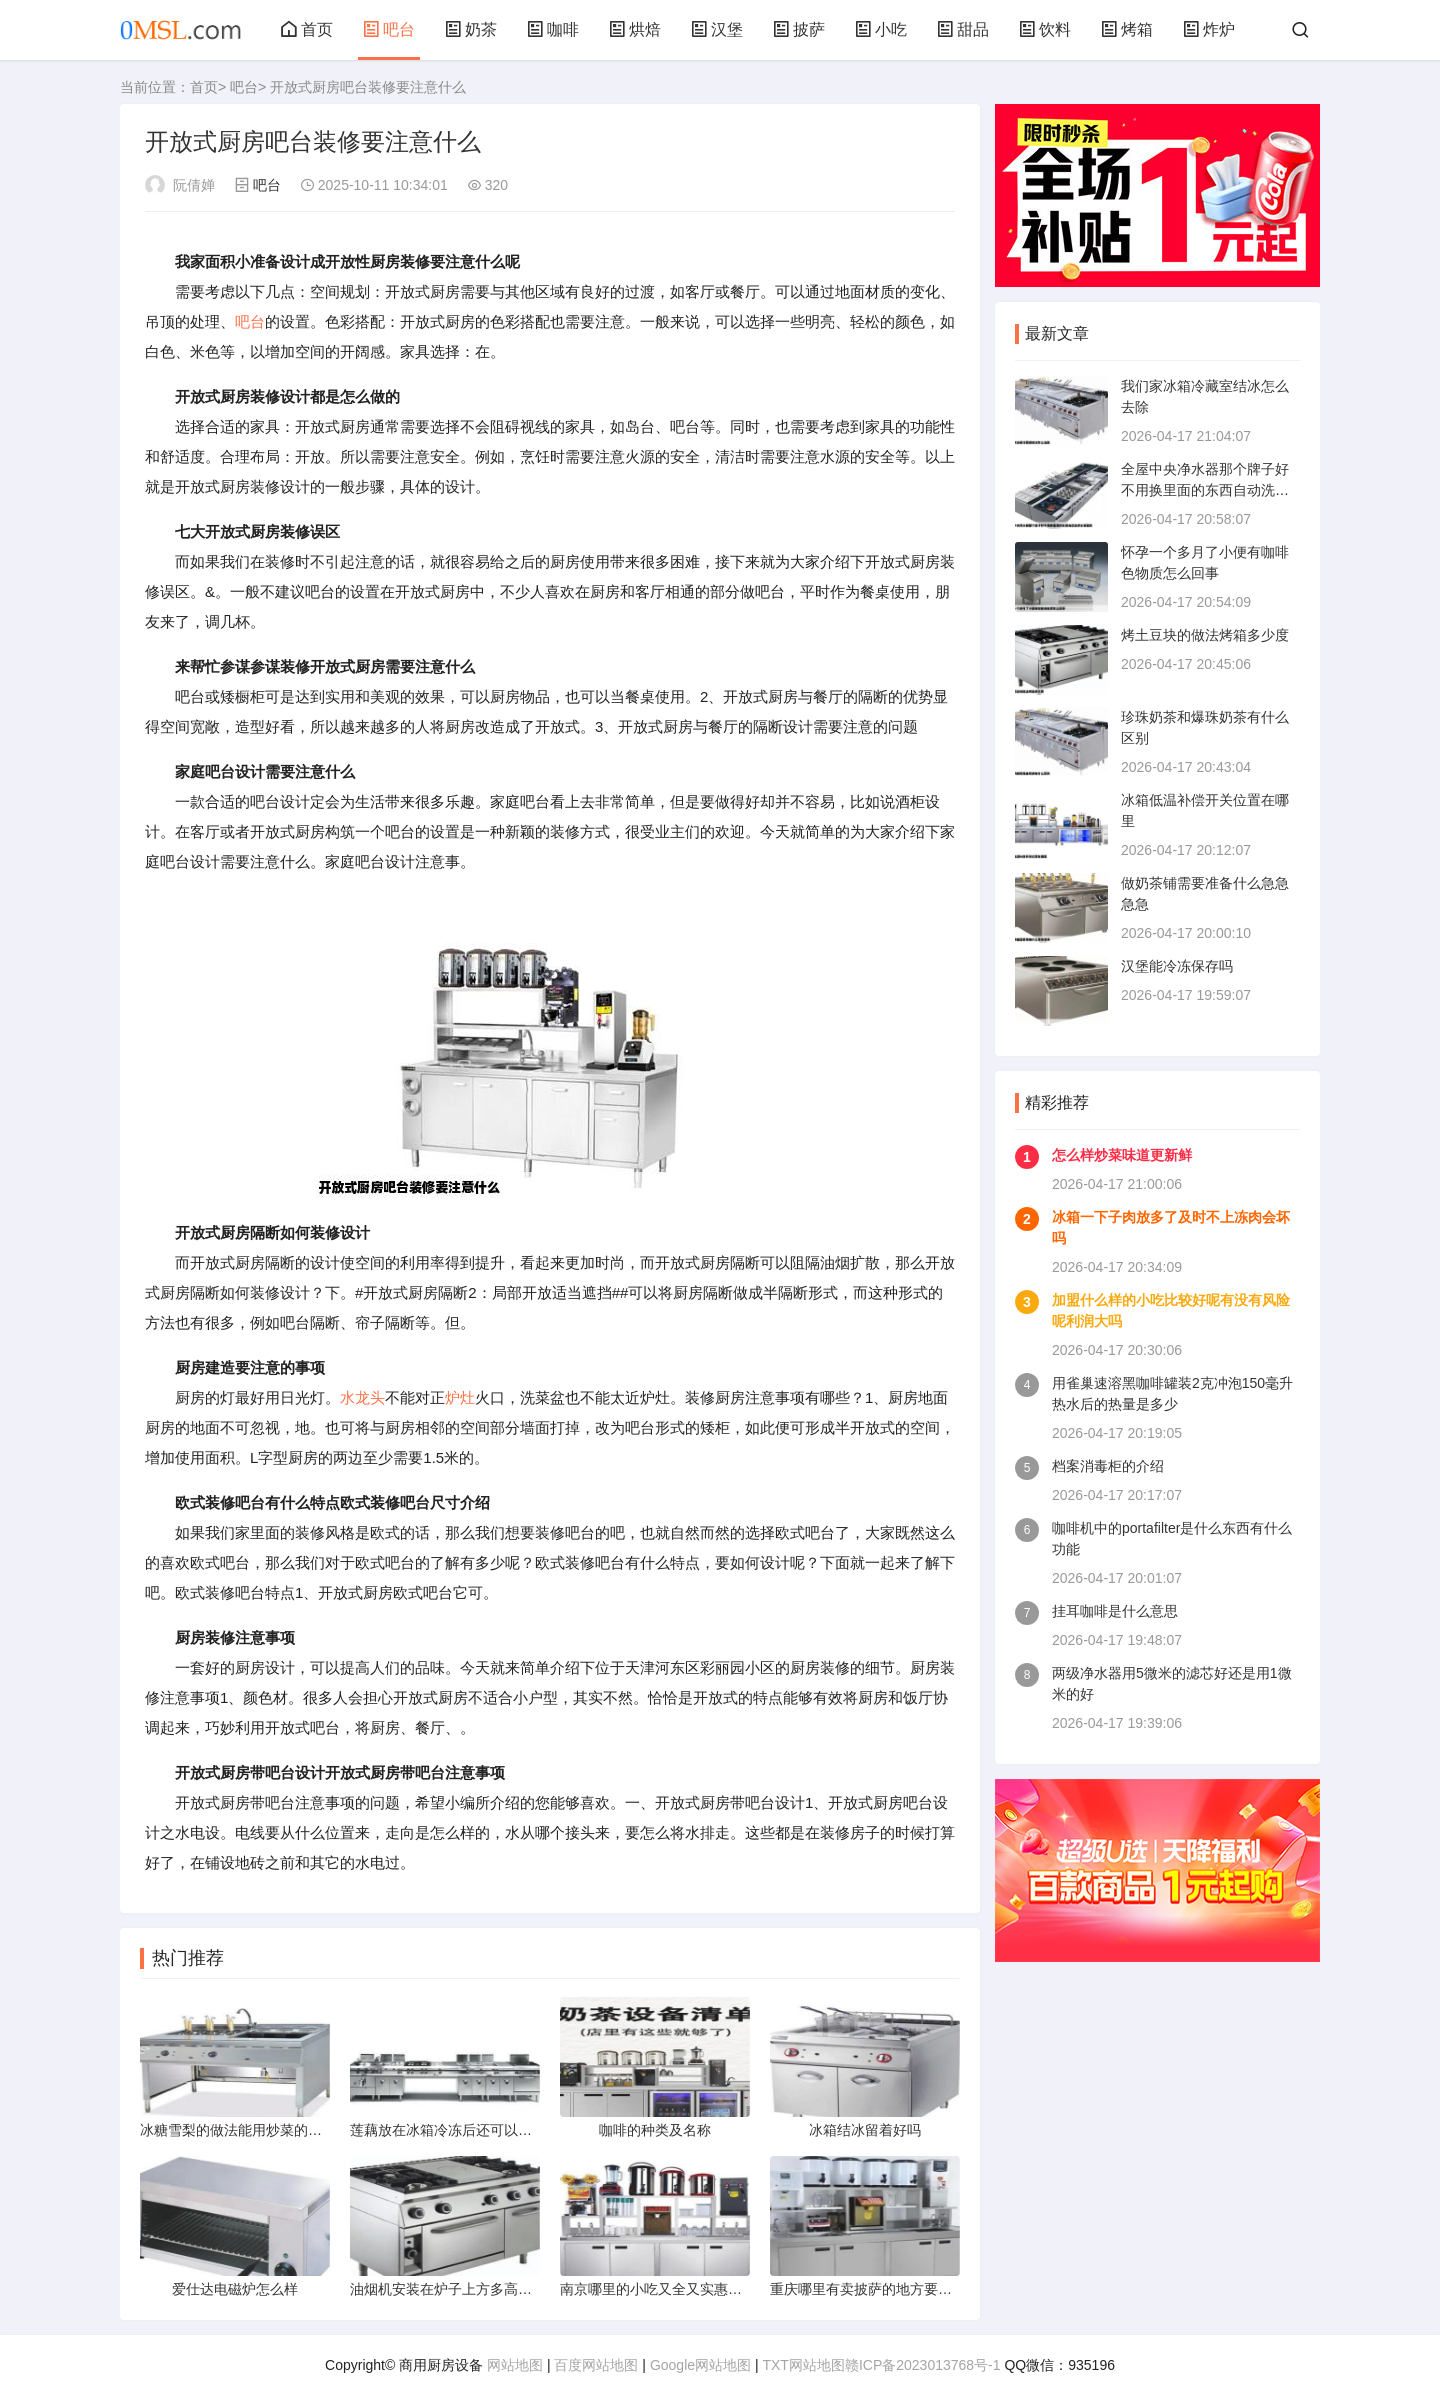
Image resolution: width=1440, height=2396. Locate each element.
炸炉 (1209, 29)
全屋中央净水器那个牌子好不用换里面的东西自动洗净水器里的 (1205, 490)
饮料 (1045, 29)
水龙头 (362, 1397)
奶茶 (471, 29)
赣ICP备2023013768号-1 (923, 2365)
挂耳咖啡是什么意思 (1115, 1611)
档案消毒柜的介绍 (1108, 1466)
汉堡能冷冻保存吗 (1177, 966)
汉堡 (717, 29)
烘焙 (635, 29)
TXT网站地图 (803, 2365)
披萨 (799, 29)
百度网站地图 (596, 2365)
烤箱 (1127, 29)
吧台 (389, 29)
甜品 (963, 29)
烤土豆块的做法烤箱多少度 (1205, 635)
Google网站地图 (700, 2365)
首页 (307, 29)
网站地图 (515, 2365)
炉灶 (460, 1397)
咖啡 (553, 29)
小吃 (881, 29)
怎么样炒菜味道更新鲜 (1122, 1155)
